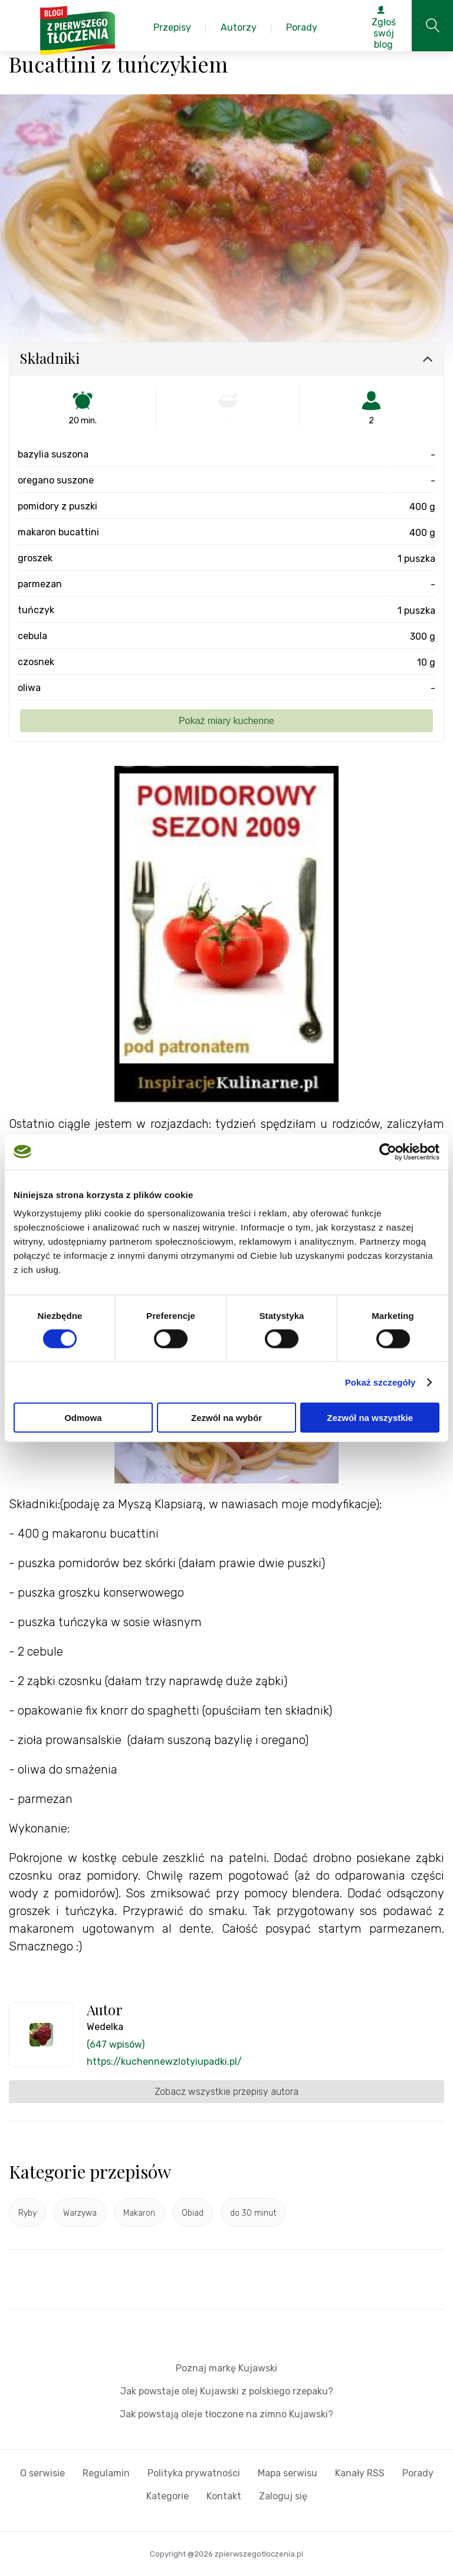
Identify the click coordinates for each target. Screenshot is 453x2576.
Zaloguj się (283, 2496)
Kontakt (223, 2496)
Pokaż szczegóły (380, 1382)
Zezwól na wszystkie (370, 1418)
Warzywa (80, 2213)
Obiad (192, 2213)
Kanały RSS (360, 2473)
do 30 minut (253, 2213)
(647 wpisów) (116, 2044)
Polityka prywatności (193, 2473)
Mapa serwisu (287, 2473)
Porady (418, 2473)
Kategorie (167, 2496)
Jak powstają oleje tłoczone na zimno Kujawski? (226, 2414)
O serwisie (42, 2473)
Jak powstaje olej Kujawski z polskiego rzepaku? (226, 2391)
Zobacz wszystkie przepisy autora (226, 2091)
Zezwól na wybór (226, 1418)
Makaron (139, 2213)
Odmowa (82, 1418)
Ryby (27, 2213)
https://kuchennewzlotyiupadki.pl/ (164, 2061)
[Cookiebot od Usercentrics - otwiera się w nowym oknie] (387, 1151)
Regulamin (106, 2473)
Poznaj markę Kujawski (226, 2368)
